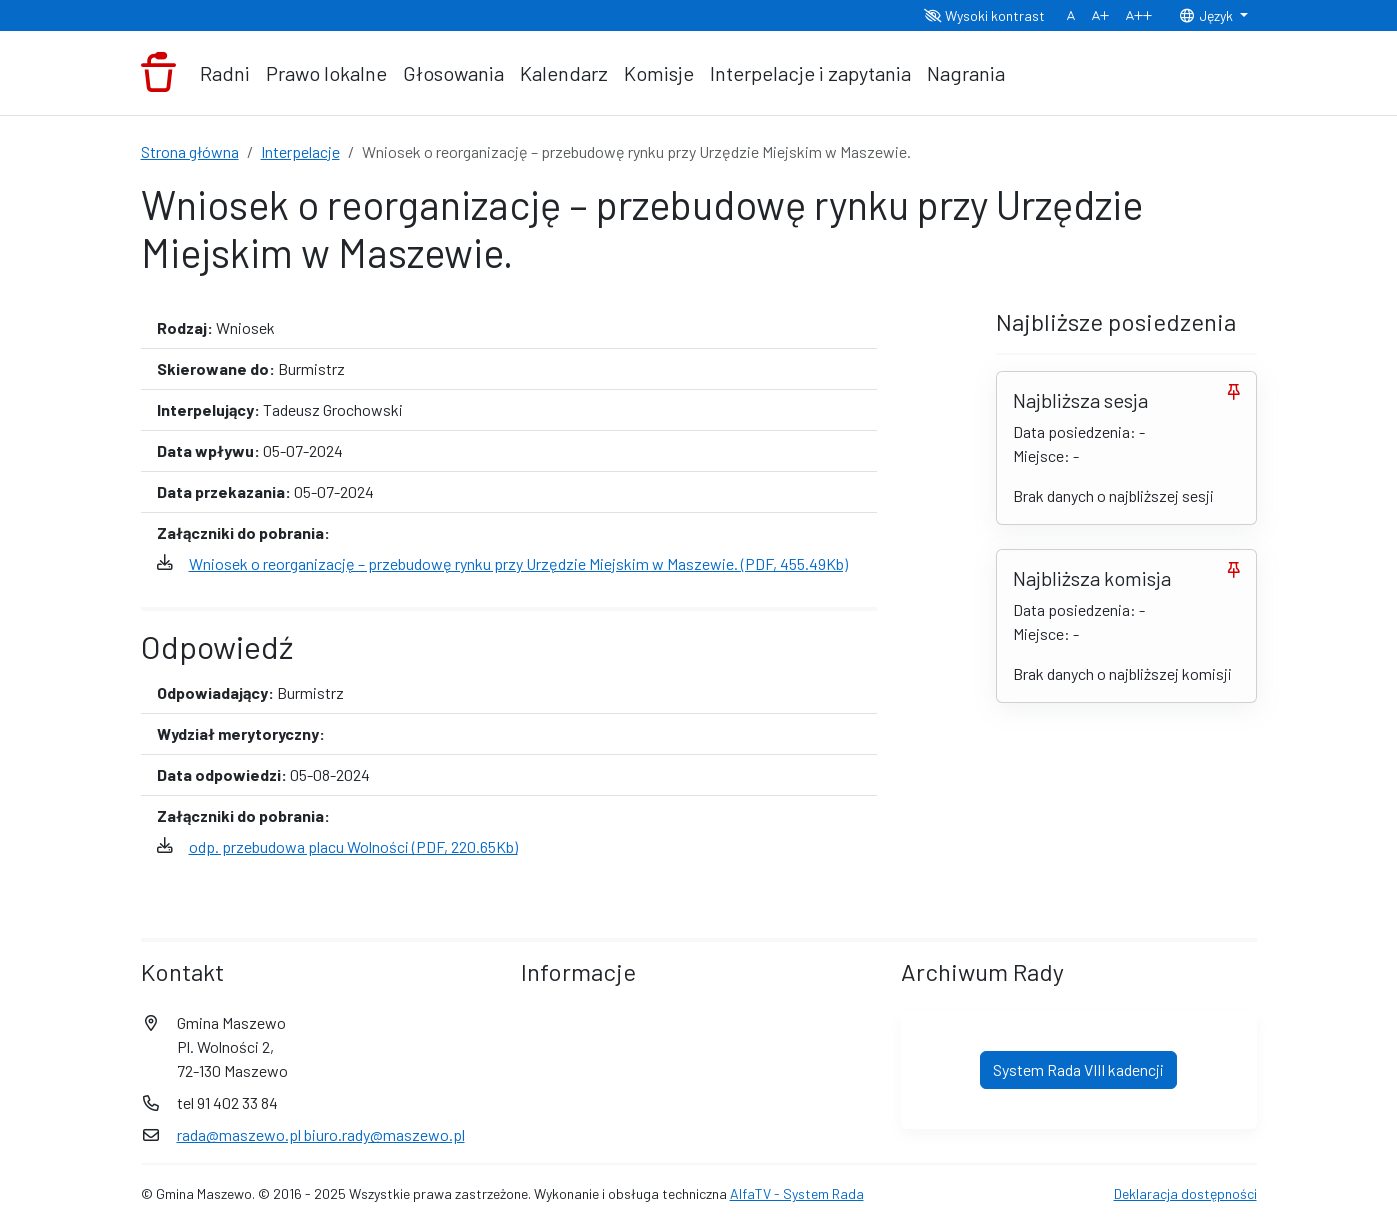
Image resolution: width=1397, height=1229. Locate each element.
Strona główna (190, 151)
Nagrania (966, 73)
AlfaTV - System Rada (797, 1193)
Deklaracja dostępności (1185, 1193)
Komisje (659, 73)
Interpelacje (300, 151)
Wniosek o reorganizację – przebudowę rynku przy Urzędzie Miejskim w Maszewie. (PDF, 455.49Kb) (518, 563)
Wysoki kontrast (984, 15)
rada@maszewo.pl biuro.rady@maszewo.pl (321, 1134)
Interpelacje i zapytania (810, 73)
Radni (225, 73)
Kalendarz (564, 73)
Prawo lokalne (326, 73)
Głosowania (453, 73)
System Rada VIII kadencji (1078, 1069)
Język (1207, 15)
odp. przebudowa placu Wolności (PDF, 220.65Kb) (353, 846)
